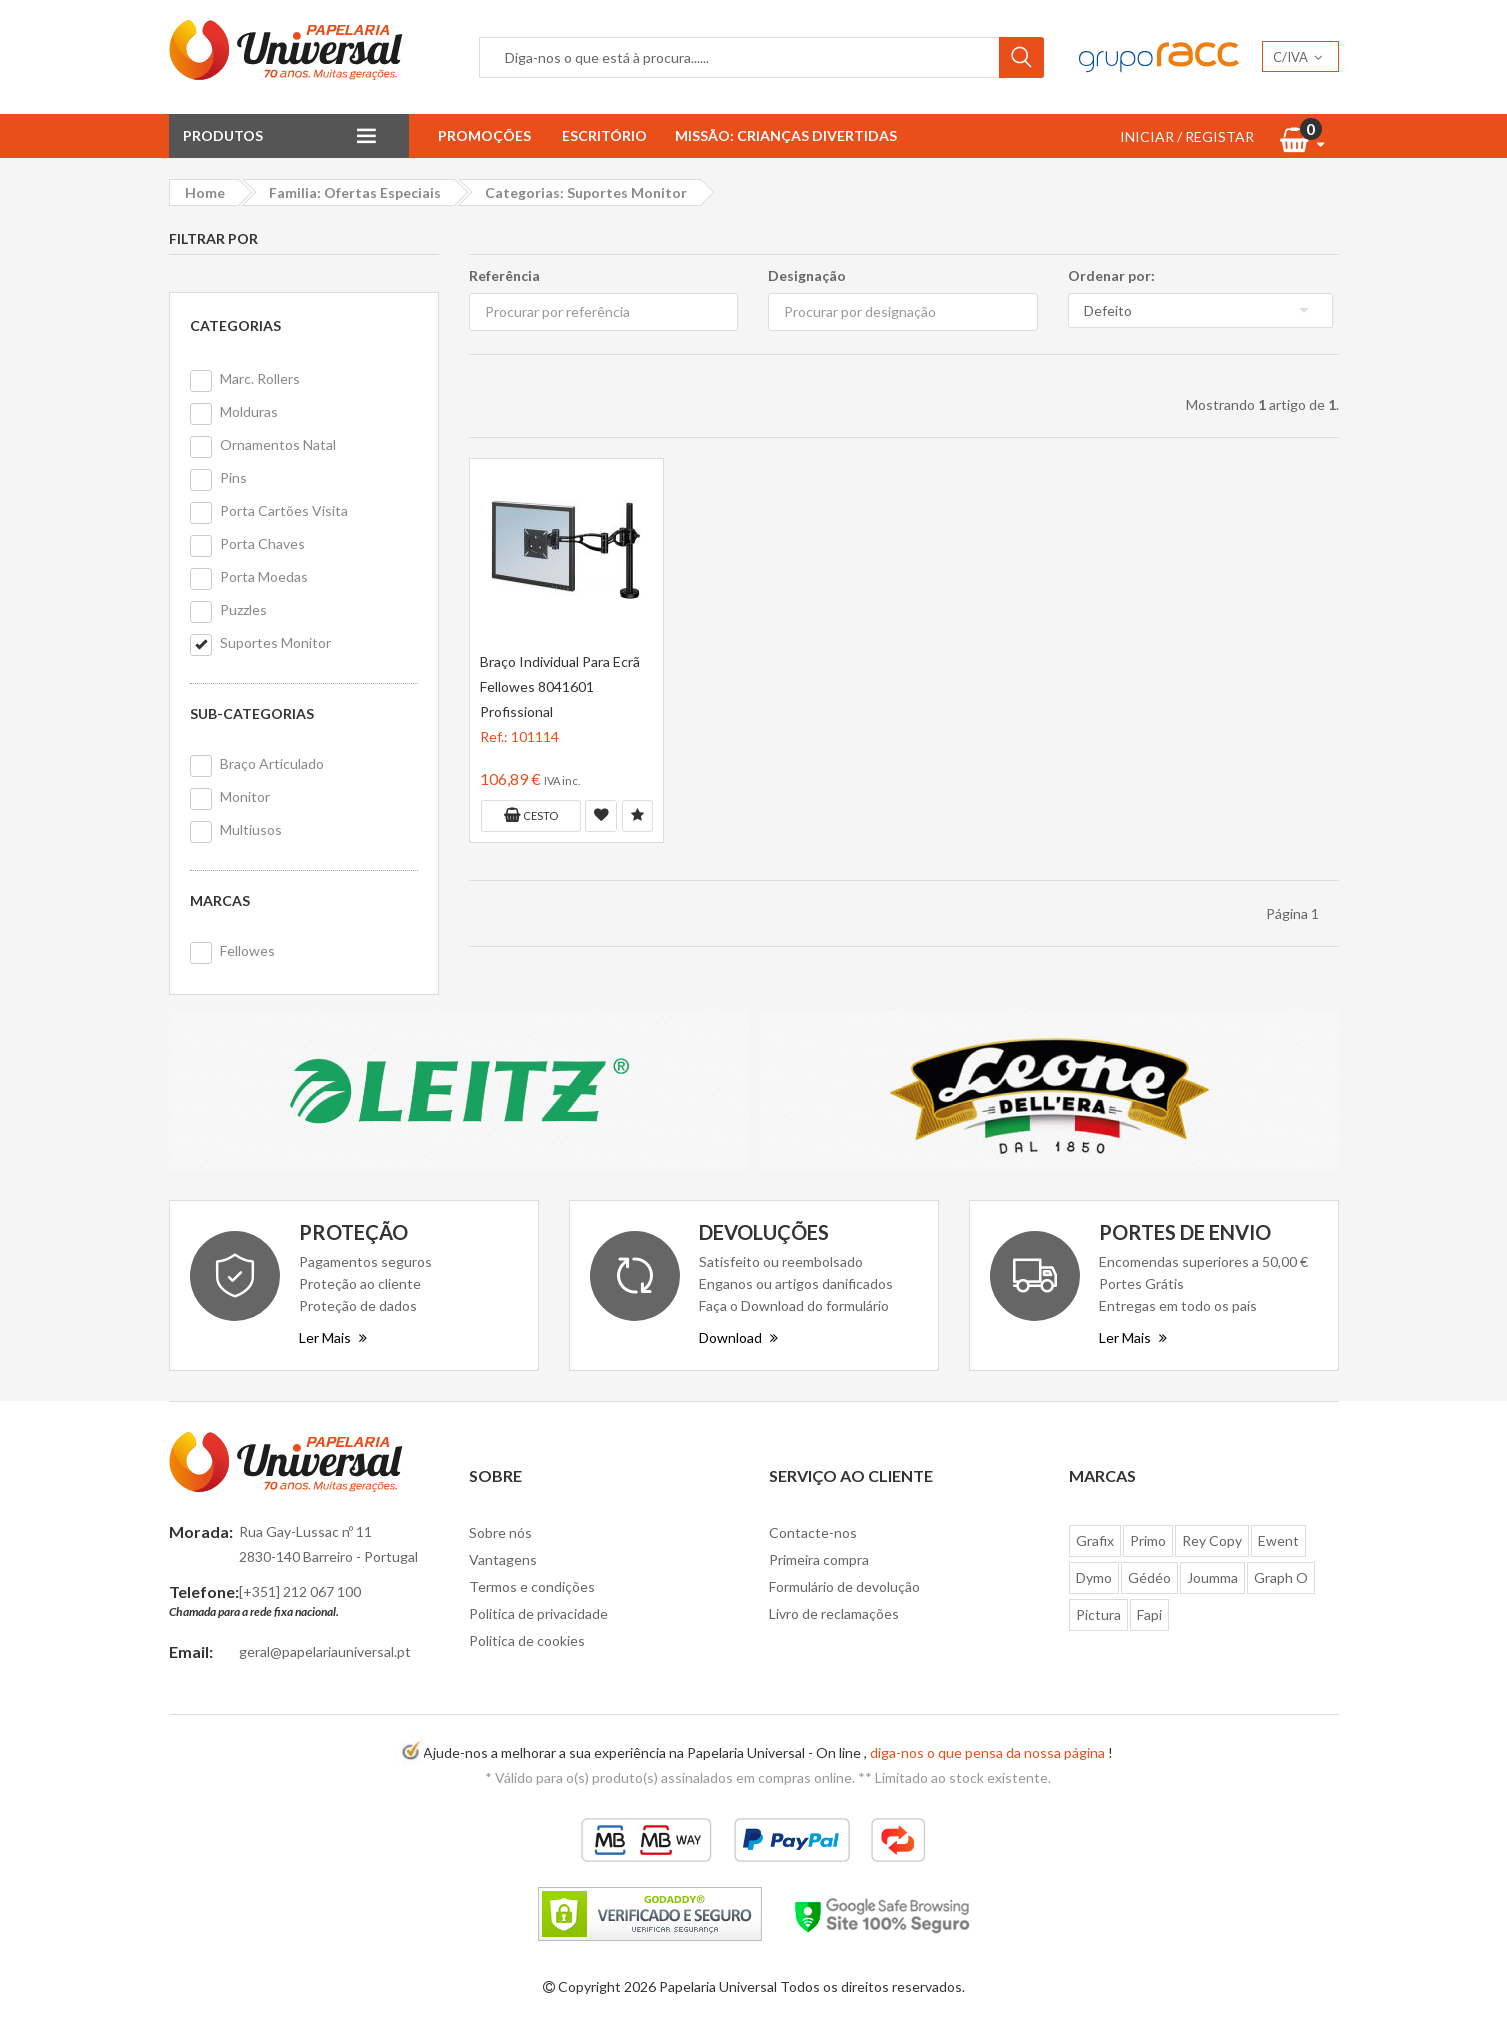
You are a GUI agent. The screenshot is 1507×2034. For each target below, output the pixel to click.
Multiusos (251, 829)
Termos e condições (532, 1586)
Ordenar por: (1111, 275)
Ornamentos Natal (278, 444)
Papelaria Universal (718, 1986)
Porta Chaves (262, 543)
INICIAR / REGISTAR (1187, 136)
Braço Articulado (272, 763)
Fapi (1149, 1614)
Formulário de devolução (844, 1586)
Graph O (1281, 1577)
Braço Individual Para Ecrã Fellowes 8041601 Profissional (560, 686)
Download (738, 1337)
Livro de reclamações (834, 1613)
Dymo (1094, 1577)
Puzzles (243, 609)
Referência (504, 275)
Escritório (604, 135)
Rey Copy (1212, 1540)
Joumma (1212, 1577)
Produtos (223, 135)
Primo (1148, 1540)
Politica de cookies (527, 1640)
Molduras (249, 411)
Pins (233, 477)
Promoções (484, 135)
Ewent (1278, 1540)
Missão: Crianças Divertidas (786, 135)
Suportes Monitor (275, 642)
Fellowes (247, 950)
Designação (807, 275)
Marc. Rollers (260, 378)
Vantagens (503, 1559)
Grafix (1095, 1540)
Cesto (531, 815)
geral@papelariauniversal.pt (325, 1651)
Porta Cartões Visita (284, 510)
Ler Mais (333, 1337)
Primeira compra (819, 1559)
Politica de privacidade (538, 1613)
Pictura (1098, 1614)
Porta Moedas (264, 576)
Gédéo (1149, 1577)
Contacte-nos (813, 1532)
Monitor (245, 796)
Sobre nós (500, 1532)
